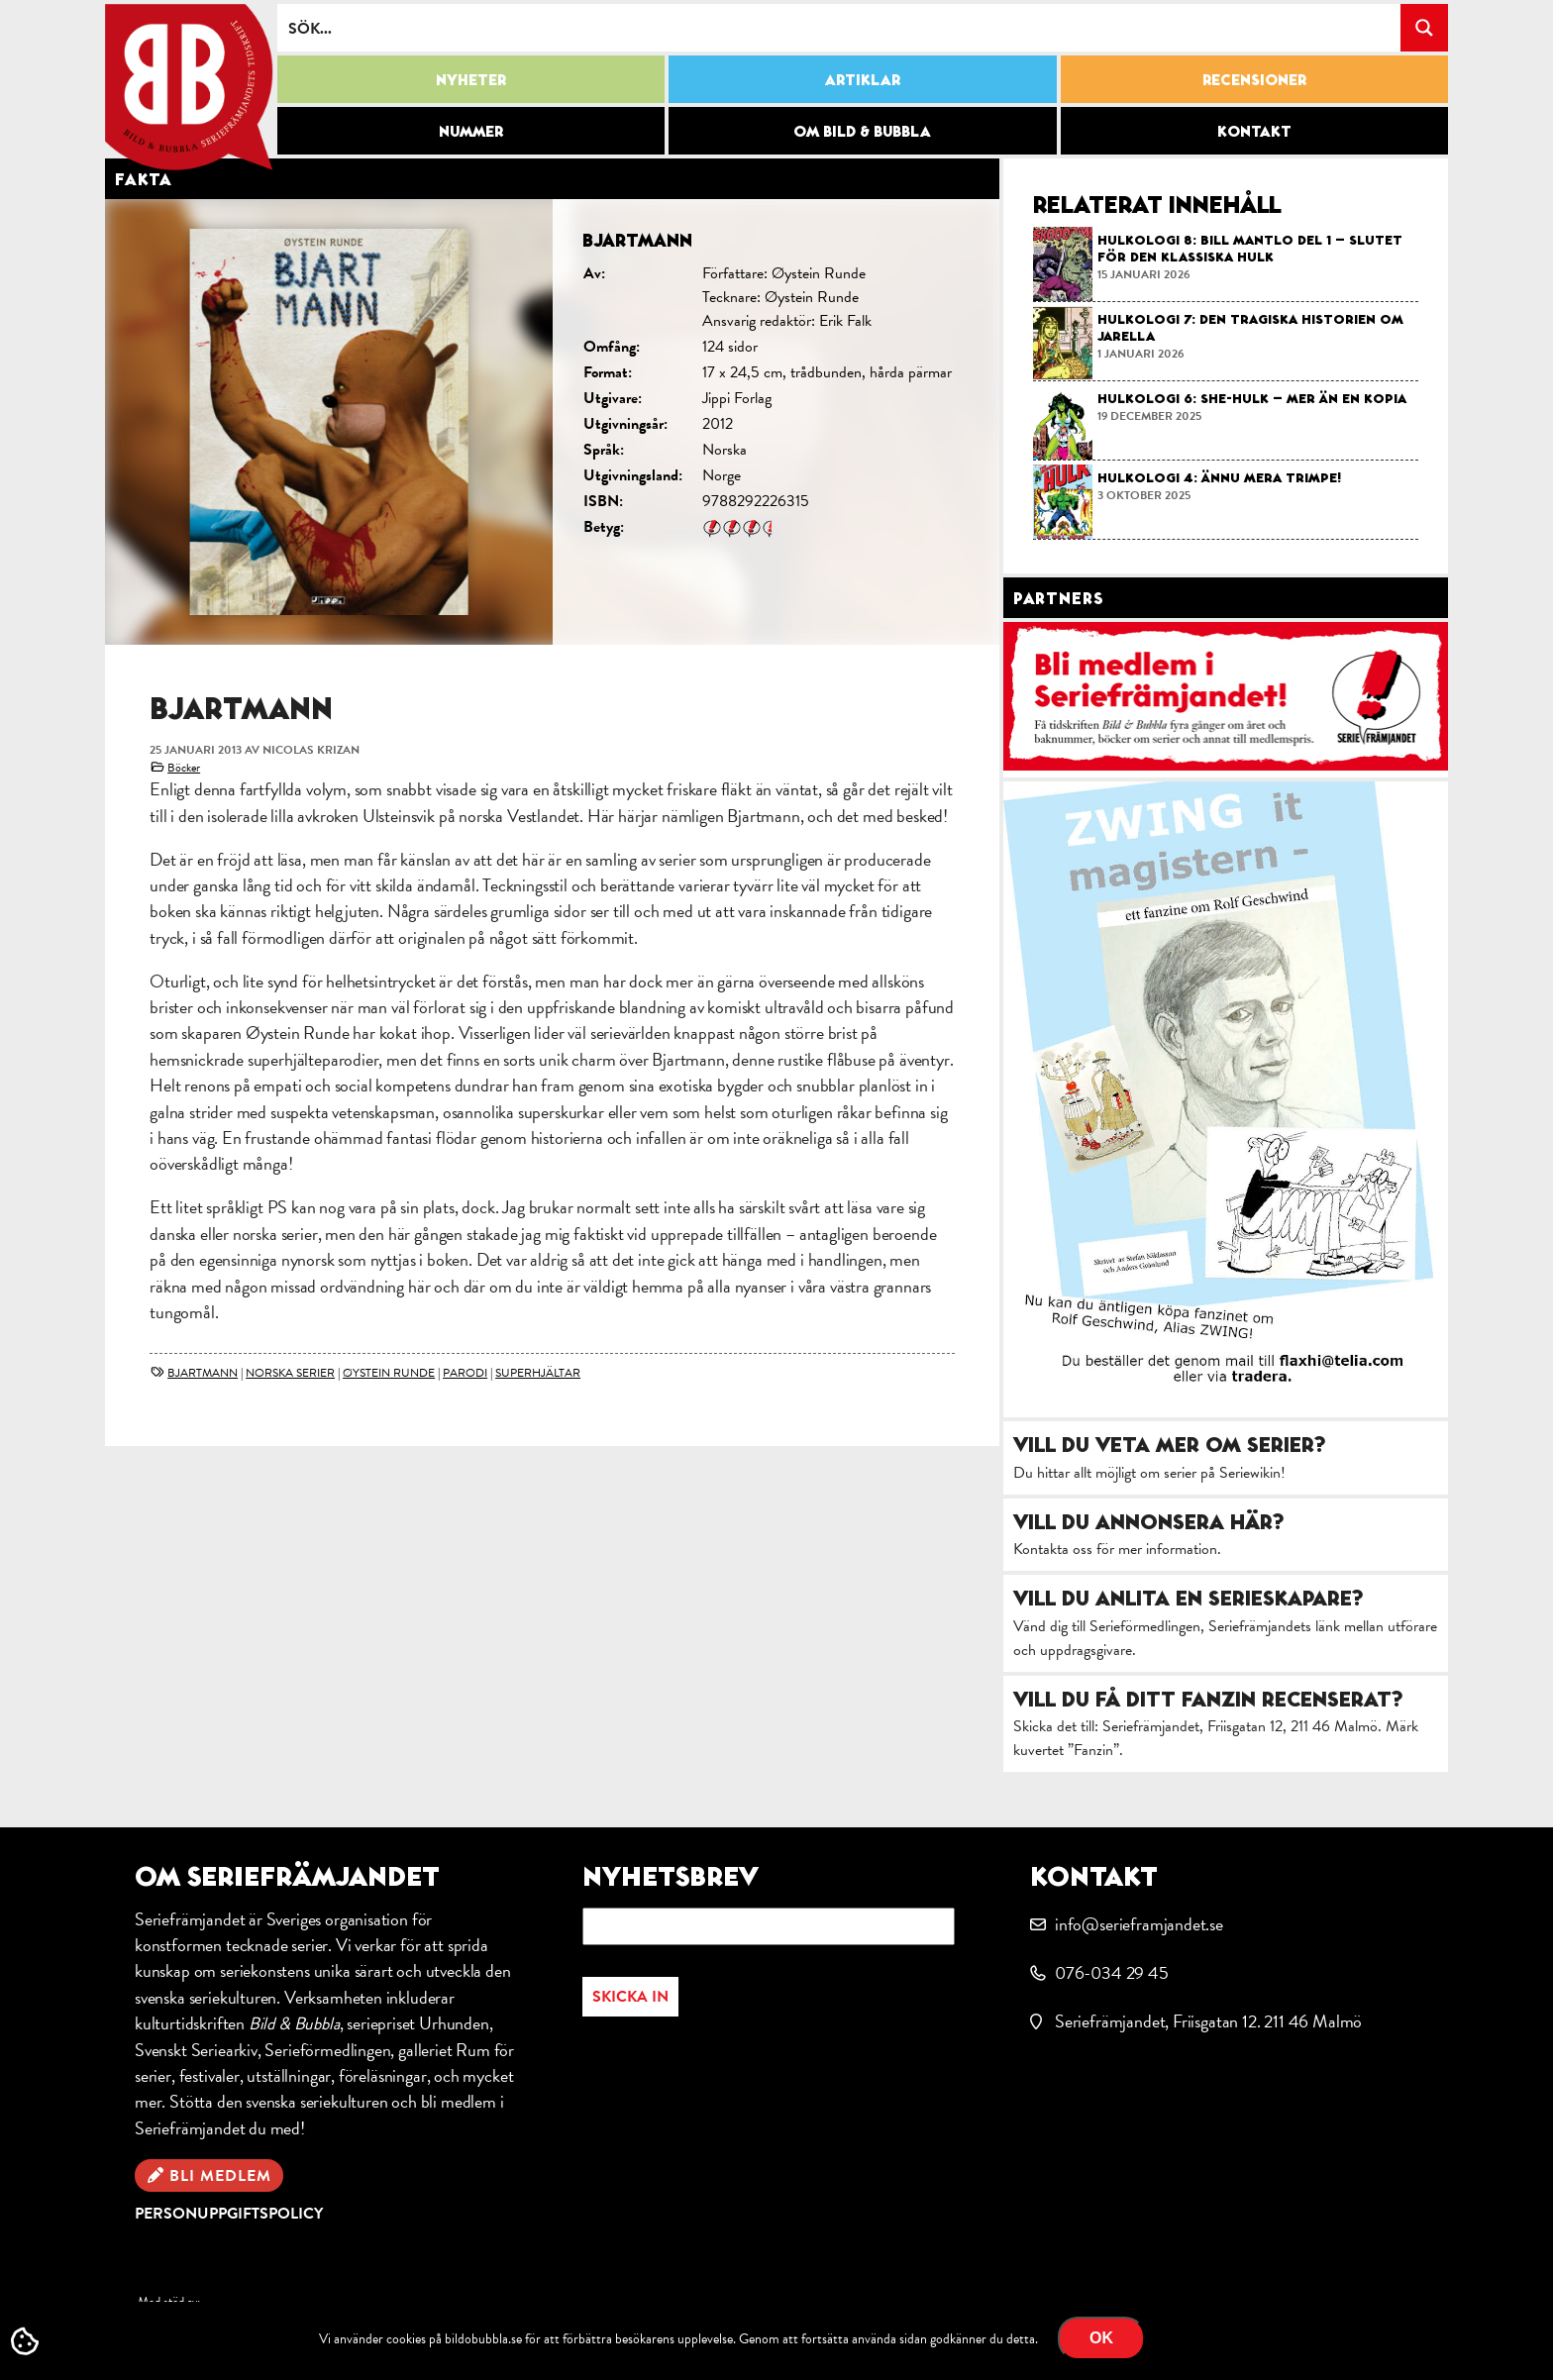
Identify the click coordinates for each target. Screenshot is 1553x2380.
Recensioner (1254, 79)
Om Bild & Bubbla (862, 131)
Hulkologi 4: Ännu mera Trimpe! (1219, 477)
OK (1101, 2337)
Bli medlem (220, 2176)
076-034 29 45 (1112, 1972)
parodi (465, 1373)
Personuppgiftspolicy (229, 2213)
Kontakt (1254, 131)
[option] (552, 422)
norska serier (290, 1373)
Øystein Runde (389, 1373)
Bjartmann (202, 1373)
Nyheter (471, 79)
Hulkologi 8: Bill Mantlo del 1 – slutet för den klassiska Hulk (1249, 248)
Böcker (183, 767)
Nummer (471, 131)
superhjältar (537, 1373)
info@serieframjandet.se (1139, 1924)
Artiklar (862, 79)
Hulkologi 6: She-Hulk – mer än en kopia (1251, 398)
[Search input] (840, 27)
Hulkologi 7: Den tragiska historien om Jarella (1250, 327)
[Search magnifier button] (1424, 28)
